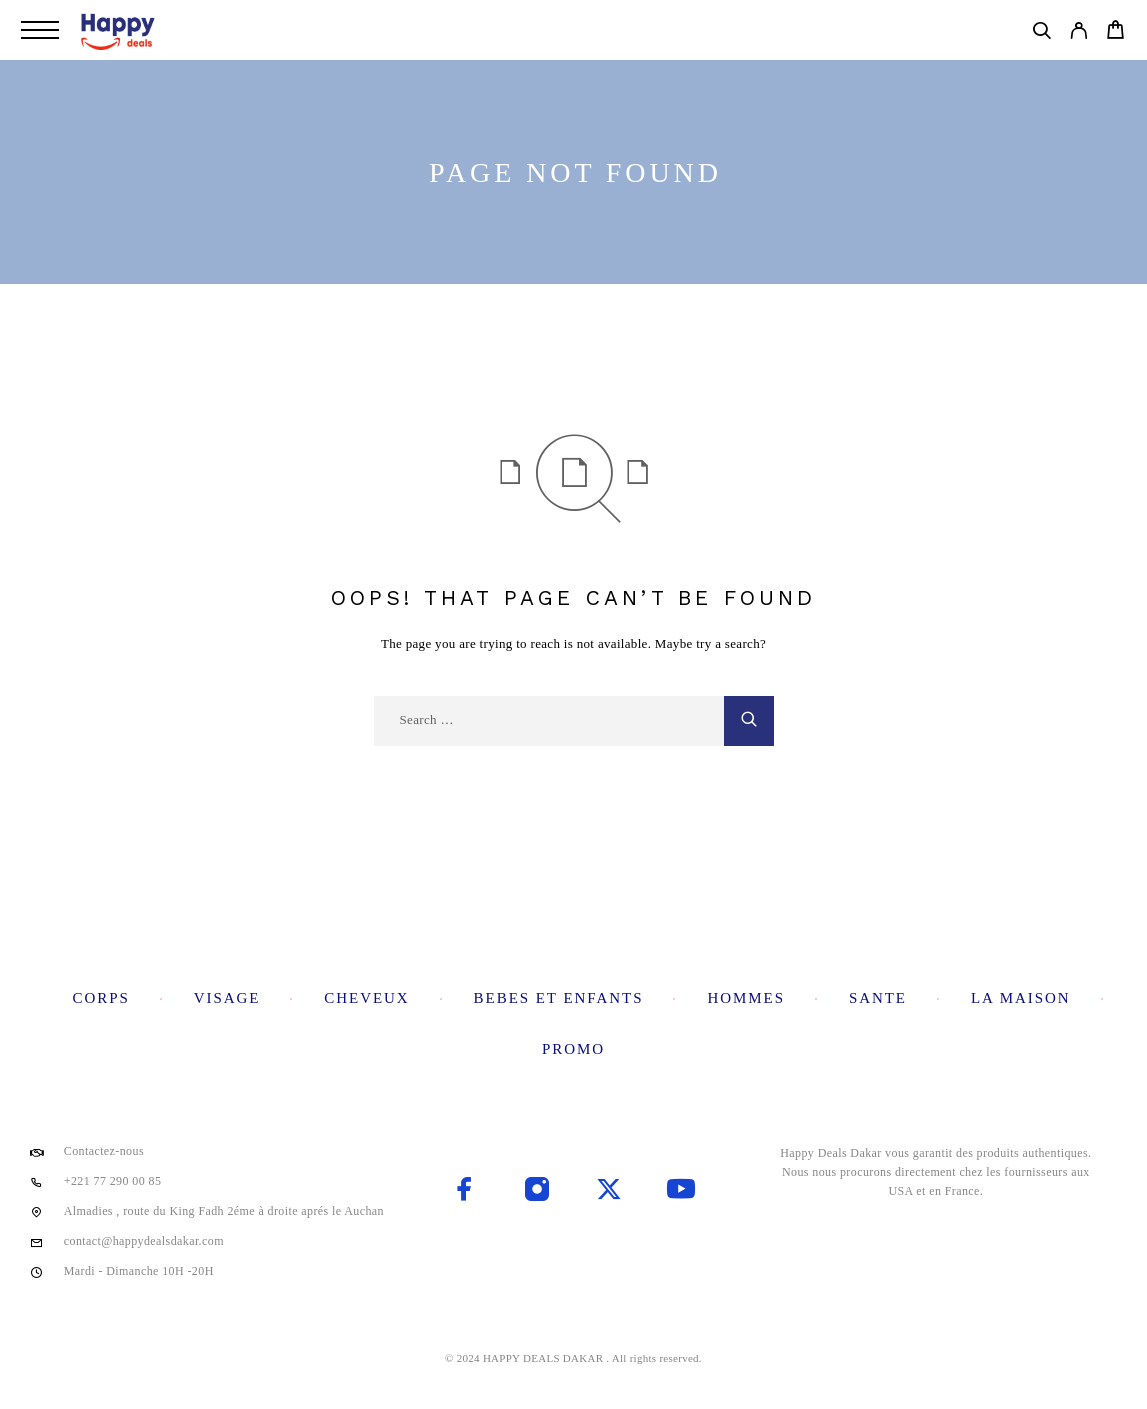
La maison (1021, 998)
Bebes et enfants (559, 998)
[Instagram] (537, 1191)
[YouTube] (681, 1191)
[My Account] (1078, 34)
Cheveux (366, 998)
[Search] (1041, 34)
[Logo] (119, 30)
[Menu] (40, 30)
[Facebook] (465, 1191)
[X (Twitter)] (609, 1191)
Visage (227, 998)
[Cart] (1115, 33)
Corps (100, 998)
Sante (878, 998)
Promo (573, 1049)
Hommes (746, 998)
